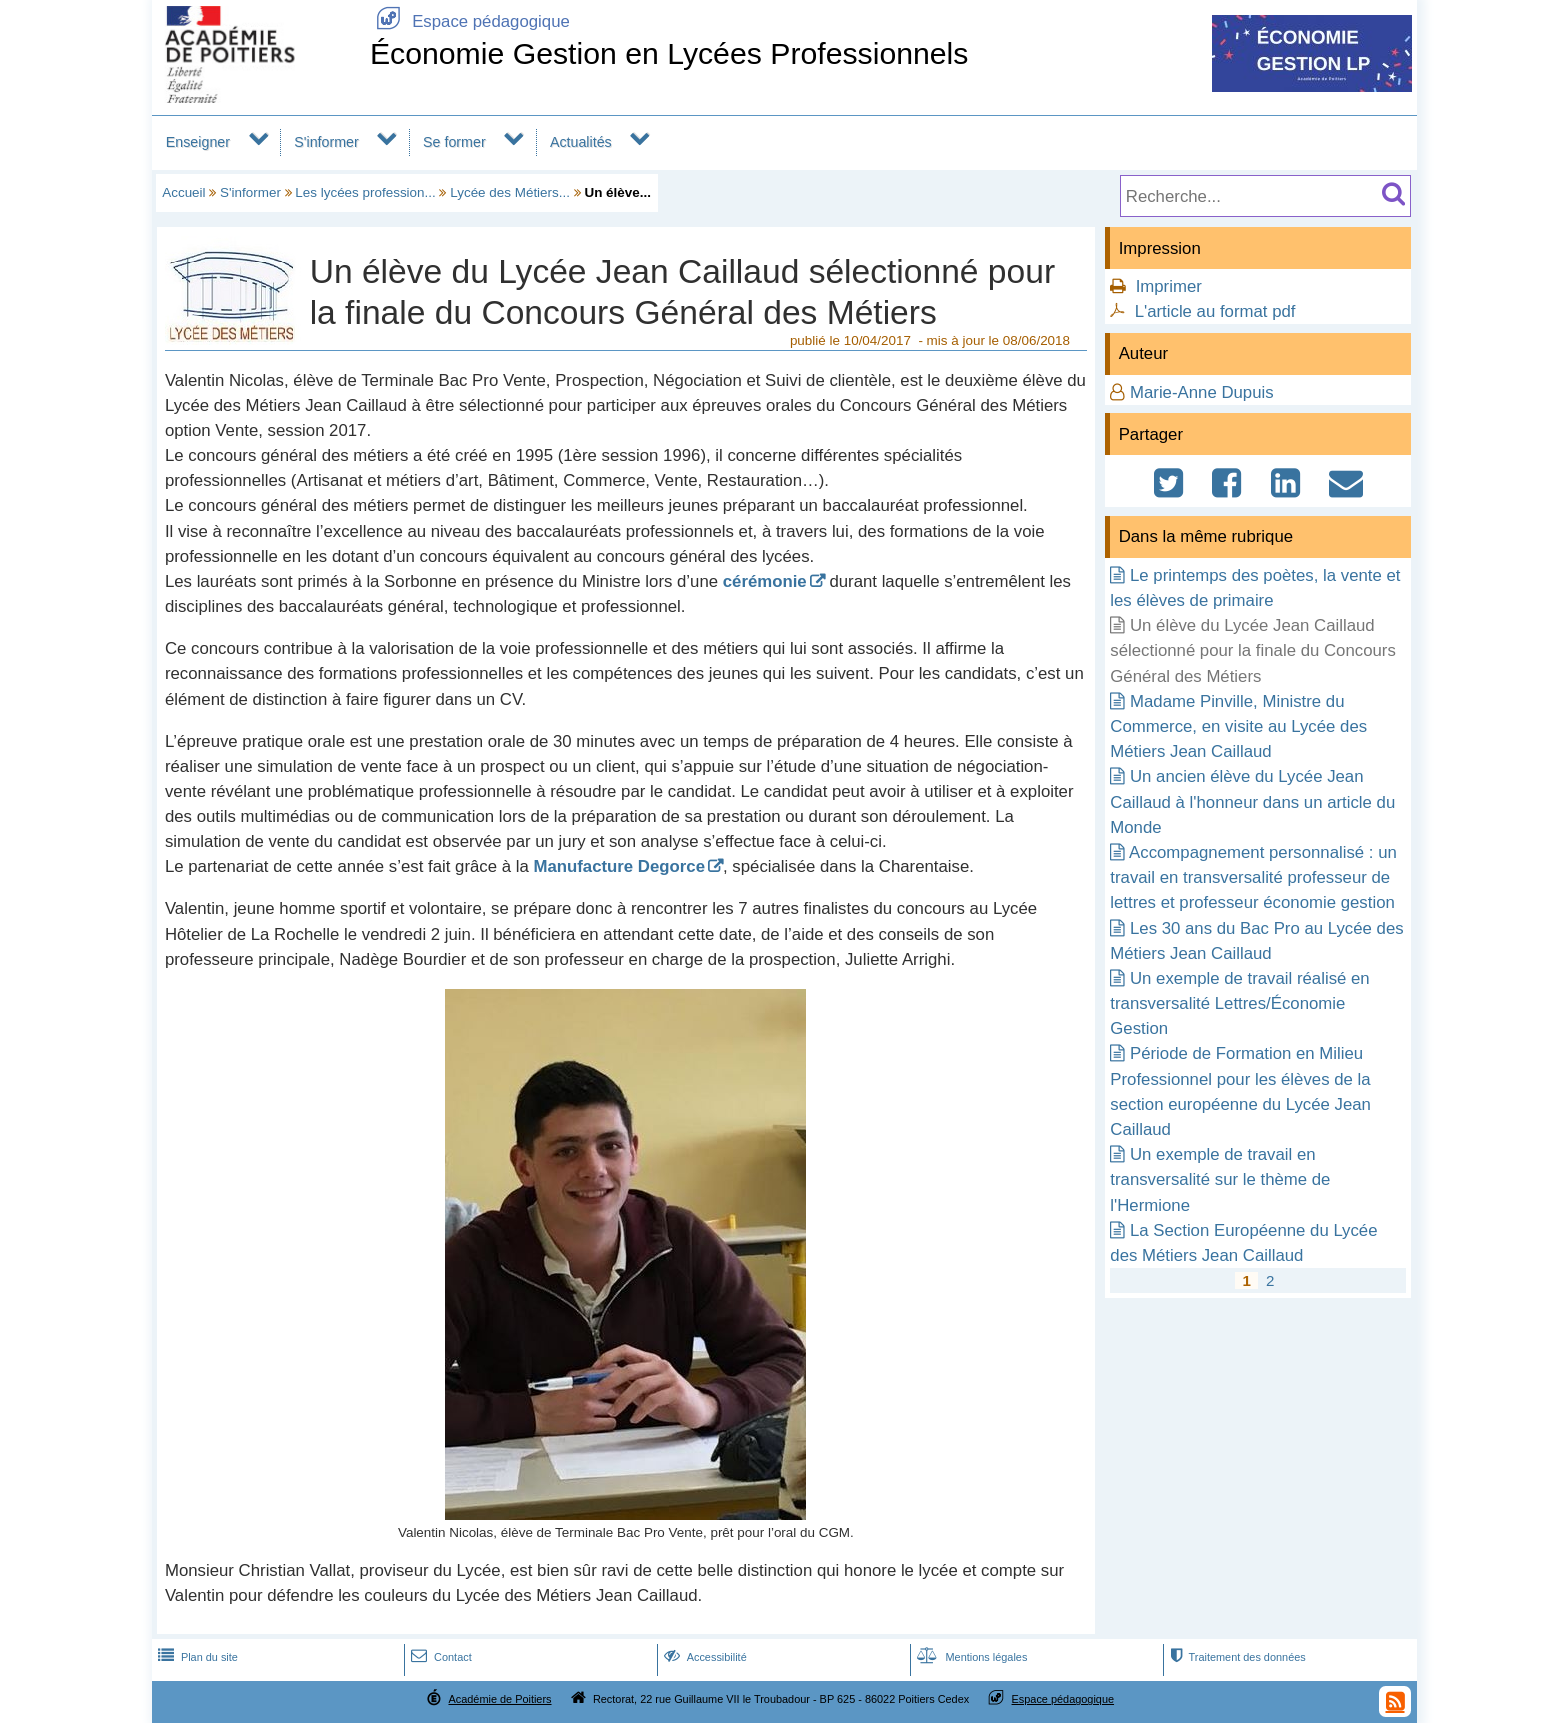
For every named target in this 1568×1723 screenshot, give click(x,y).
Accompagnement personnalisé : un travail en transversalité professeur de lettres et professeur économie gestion (1253, 877)
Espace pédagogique (470, 21)
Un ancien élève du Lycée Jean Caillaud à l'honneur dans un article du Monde (1252, 801)
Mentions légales (970, 1657)
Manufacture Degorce (619, 866)
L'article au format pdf (1215, 311)
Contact (439, 1657)
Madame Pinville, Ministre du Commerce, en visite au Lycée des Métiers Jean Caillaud (1238, 726)
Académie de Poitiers (499, 1699)
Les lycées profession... (365, 192)
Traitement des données (1235, 1657)
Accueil (183, 192)
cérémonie (765, 581)
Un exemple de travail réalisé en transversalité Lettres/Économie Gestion (1239, 1003)
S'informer (326, 142)
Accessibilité (703, 1657)
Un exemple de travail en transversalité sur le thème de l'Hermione (1220, 1179)
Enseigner (198, 142)
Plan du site (196, 1657)
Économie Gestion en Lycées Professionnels (669, 53)
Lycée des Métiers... (510, 192)
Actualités (581, 142)
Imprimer (1169, 286)
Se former (454, 142)
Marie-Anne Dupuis (1202, 392)
